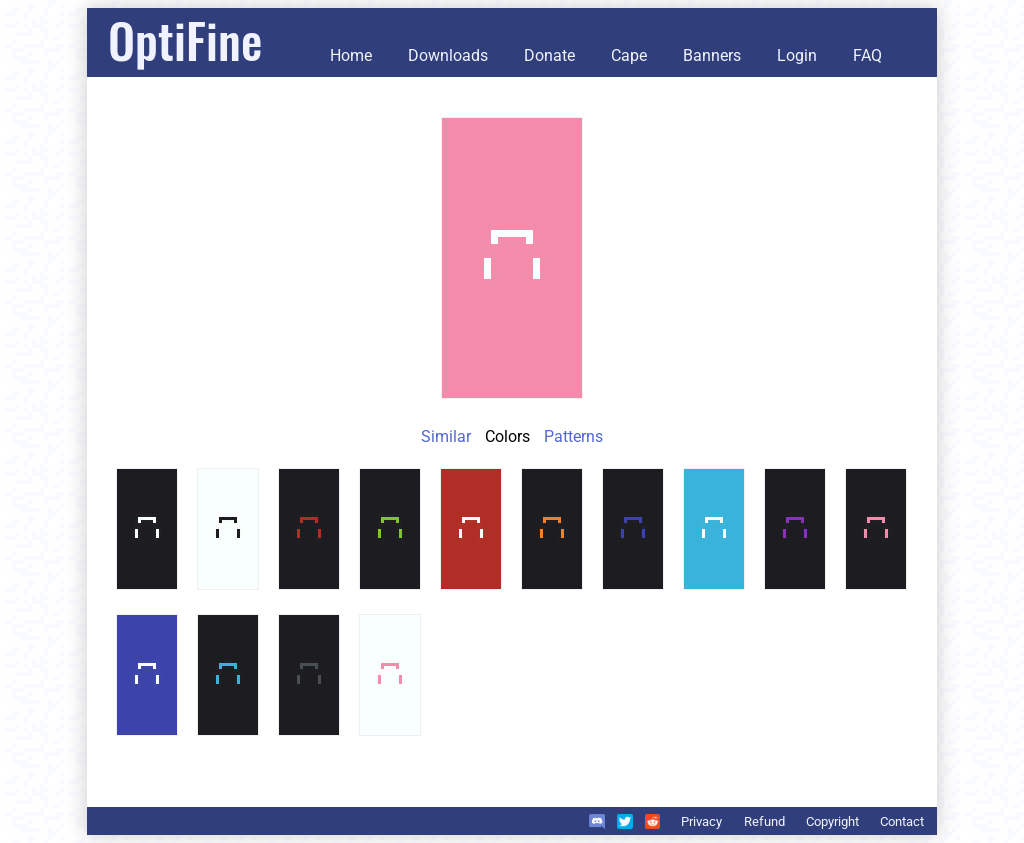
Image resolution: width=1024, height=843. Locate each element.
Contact (902, 821)
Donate (549, 55)
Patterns (573, 436)
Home (351, 55)
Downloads (448, 55)
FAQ (867, 55)
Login (797, 55)
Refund (764, 821)
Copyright (832, 821)
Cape (629, 55)
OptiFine (185, 39)
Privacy (701, 821)
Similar (446, 436)
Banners (712, 55)
